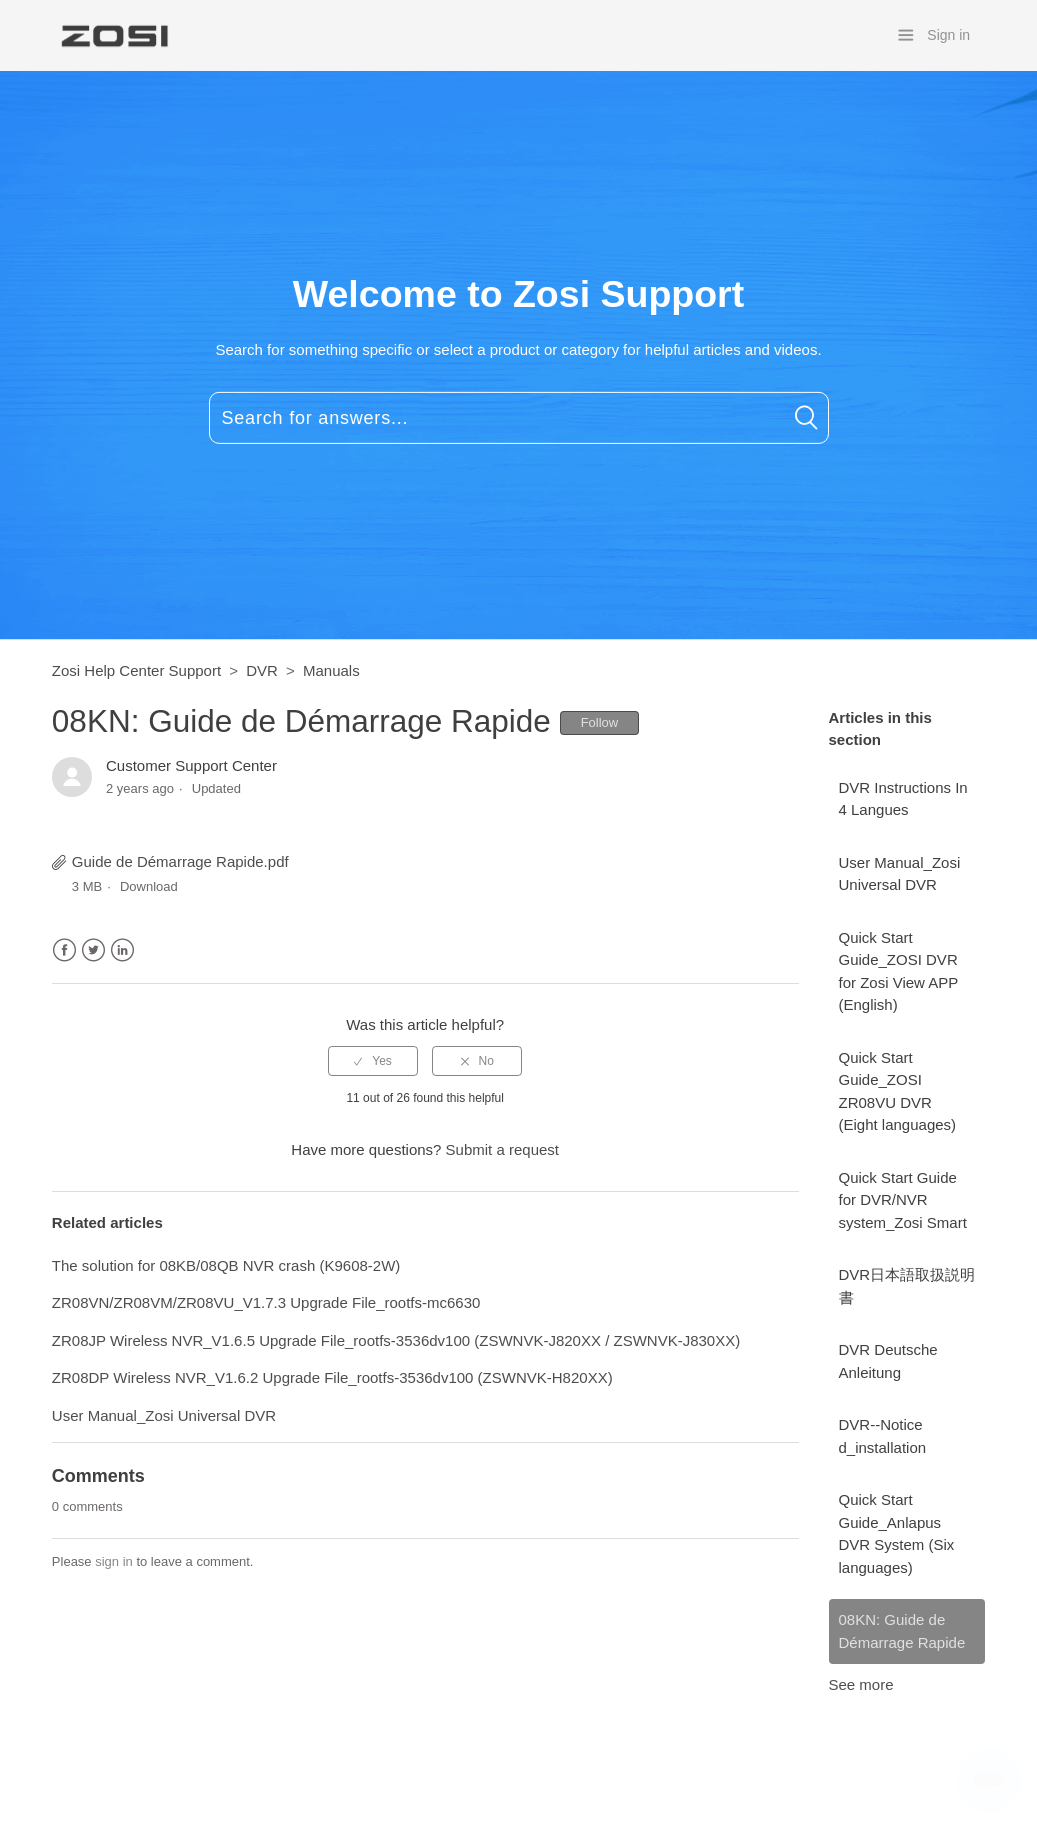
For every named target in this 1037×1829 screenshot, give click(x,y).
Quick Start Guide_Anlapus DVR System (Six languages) (897, 1533)
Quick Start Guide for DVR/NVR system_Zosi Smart (903, 1200)
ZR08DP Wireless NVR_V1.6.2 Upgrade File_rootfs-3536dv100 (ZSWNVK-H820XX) (332, 1377)
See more (861, 1684)
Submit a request (502, 1149)
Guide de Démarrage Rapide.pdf (180, 861)
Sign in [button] (948, 35)
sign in (114, 1561)
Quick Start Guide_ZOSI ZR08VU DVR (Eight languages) (898, 1091)
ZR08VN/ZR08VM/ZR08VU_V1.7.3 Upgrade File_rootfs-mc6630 (266, 1302)
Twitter (93, 950)
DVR (262, 670)
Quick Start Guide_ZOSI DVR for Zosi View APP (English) (899, 971)
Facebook (64, 950)
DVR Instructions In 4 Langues (903, 799)
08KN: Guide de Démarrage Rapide (902, 1631)
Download (149, 886)
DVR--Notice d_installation (883, 1436)
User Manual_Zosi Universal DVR (900, 874)
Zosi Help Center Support (136, 670)
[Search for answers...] (519, 418)
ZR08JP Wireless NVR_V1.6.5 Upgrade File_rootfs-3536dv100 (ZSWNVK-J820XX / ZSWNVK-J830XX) (396, 1340)
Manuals (331, 670)
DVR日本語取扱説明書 (907, 1286)
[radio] (373, 1061)
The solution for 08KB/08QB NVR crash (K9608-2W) (226, 1265)
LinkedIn (122, 950)
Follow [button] (600, 722)
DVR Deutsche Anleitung (888, 1361)
